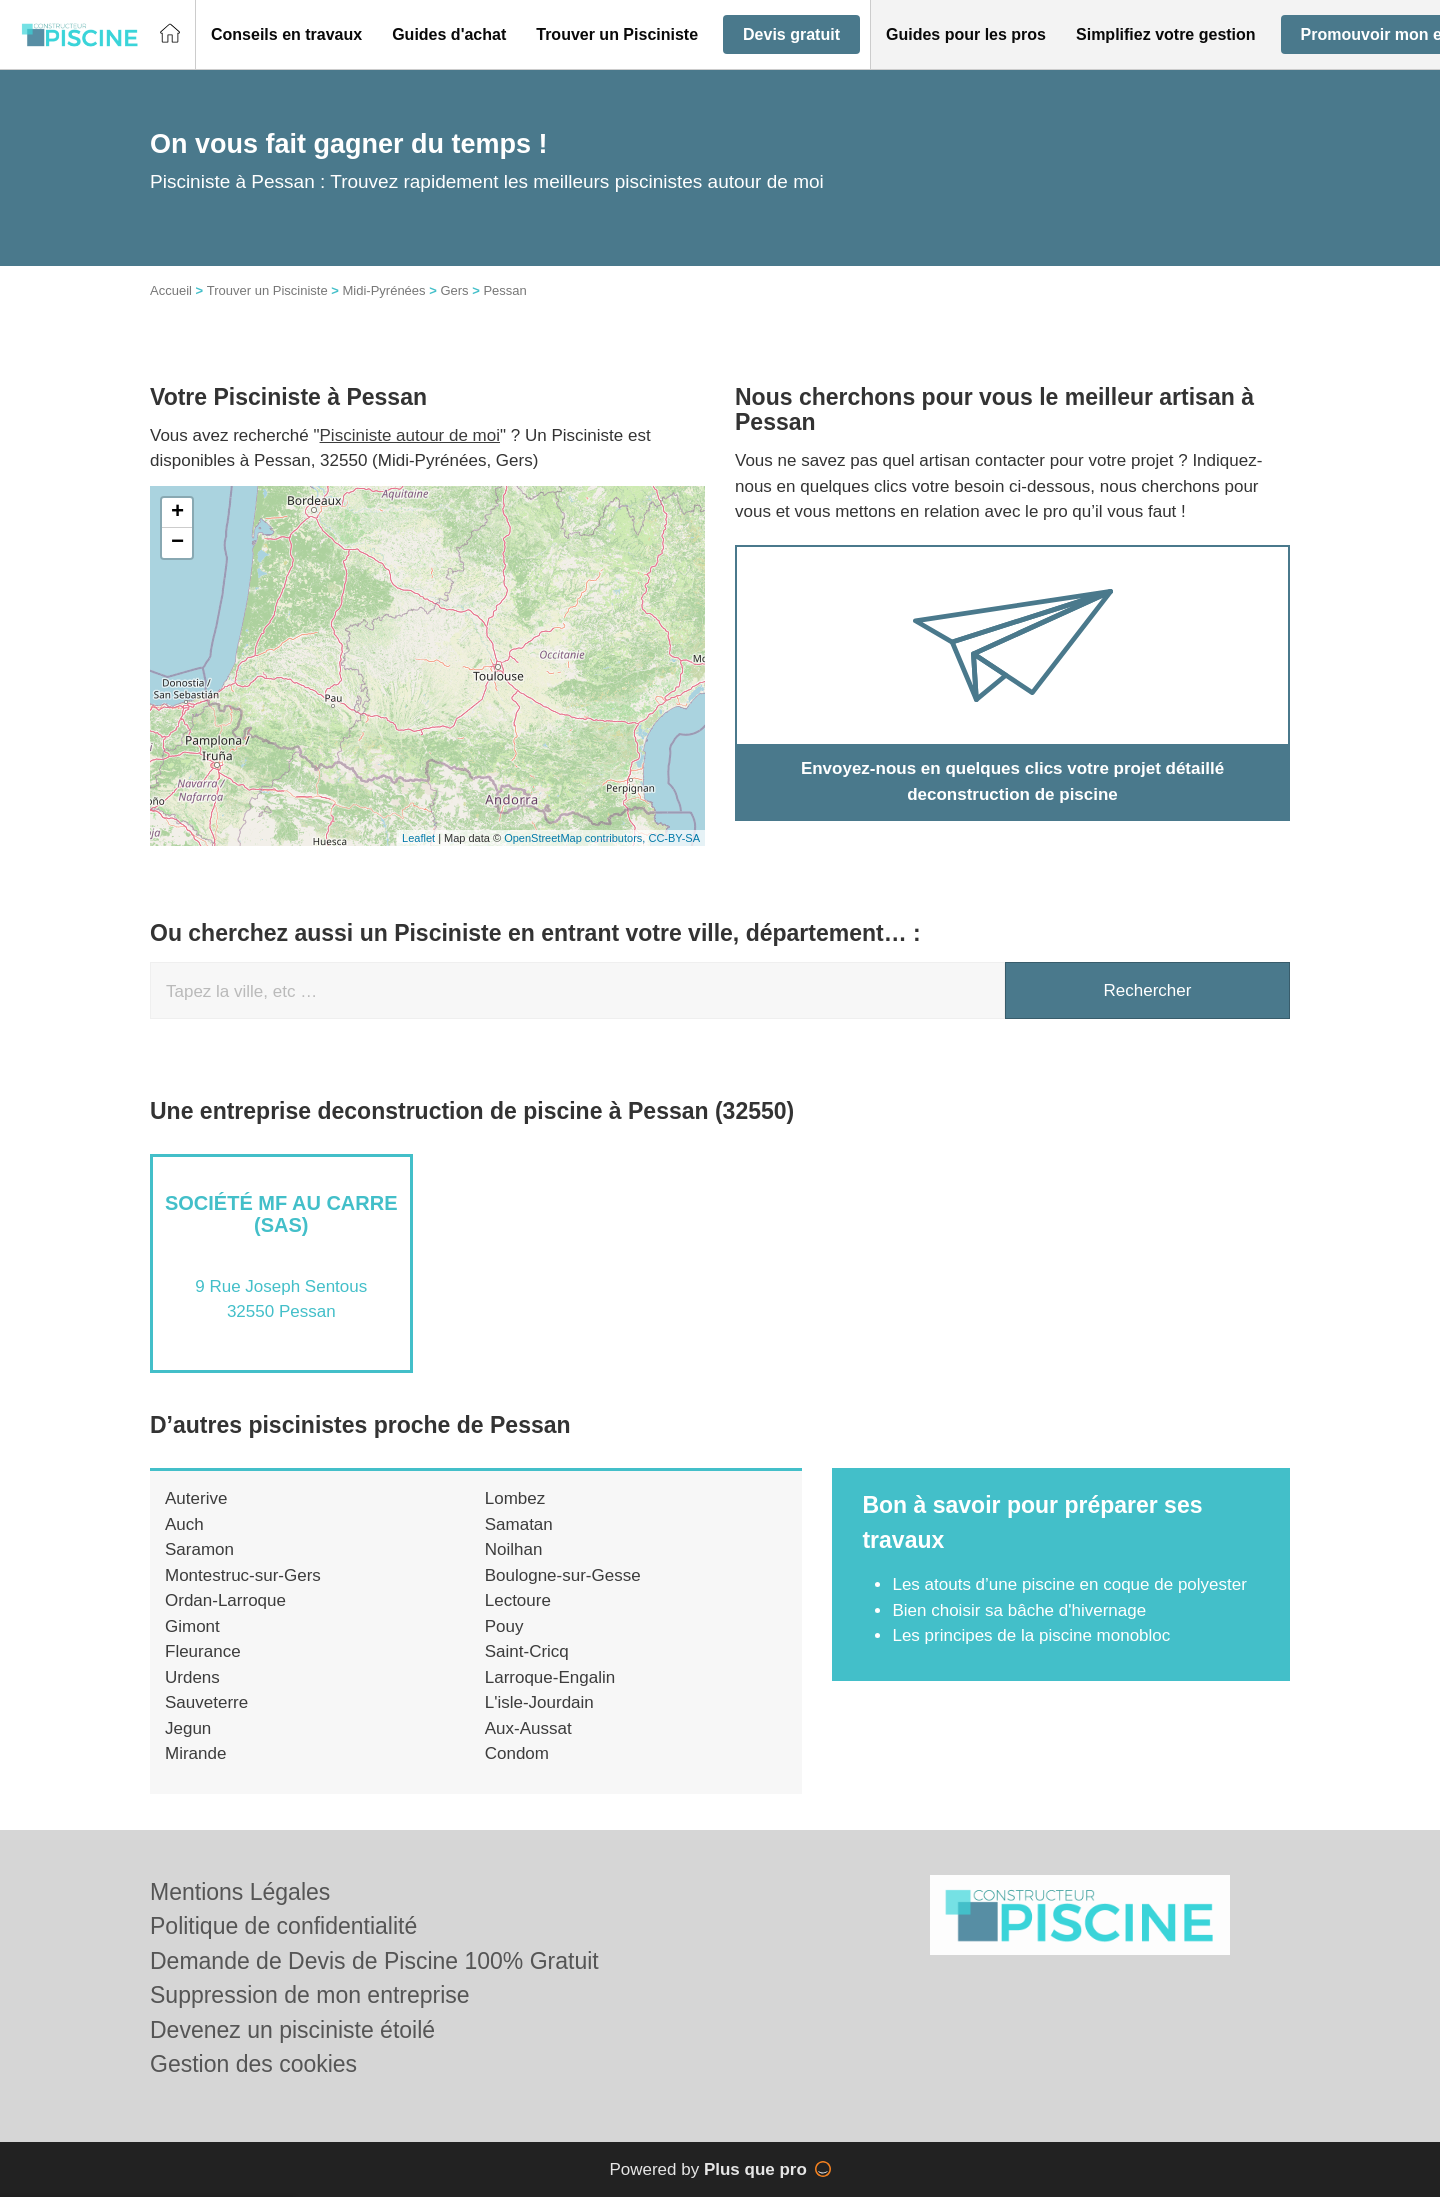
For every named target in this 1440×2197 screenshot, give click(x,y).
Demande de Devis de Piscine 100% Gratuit (374, 1961)
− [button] (177, 543)
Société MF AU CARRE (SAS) (281, 1214)
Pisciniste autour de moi (410, 435)
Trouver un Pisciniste (267, 290)
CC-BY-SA (674, 838)
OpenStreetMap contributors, (576, 838)
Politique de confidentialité (283, 1926)
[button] (286, 35)
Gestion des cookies (253, 2064)
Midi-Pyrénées (383, 290)
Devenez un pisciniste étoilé (292, 2030)
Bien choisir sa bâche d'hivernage (1019, 1610)
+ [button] (177, 513)
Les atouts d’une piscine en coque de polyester (1069, 1584)
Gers (454, 290)
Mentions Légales (240, 1892)
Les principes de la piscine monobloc (1031, 1635)
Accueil (171, 290)
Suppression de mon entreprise (310, 1995)
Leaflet (418, 838)
